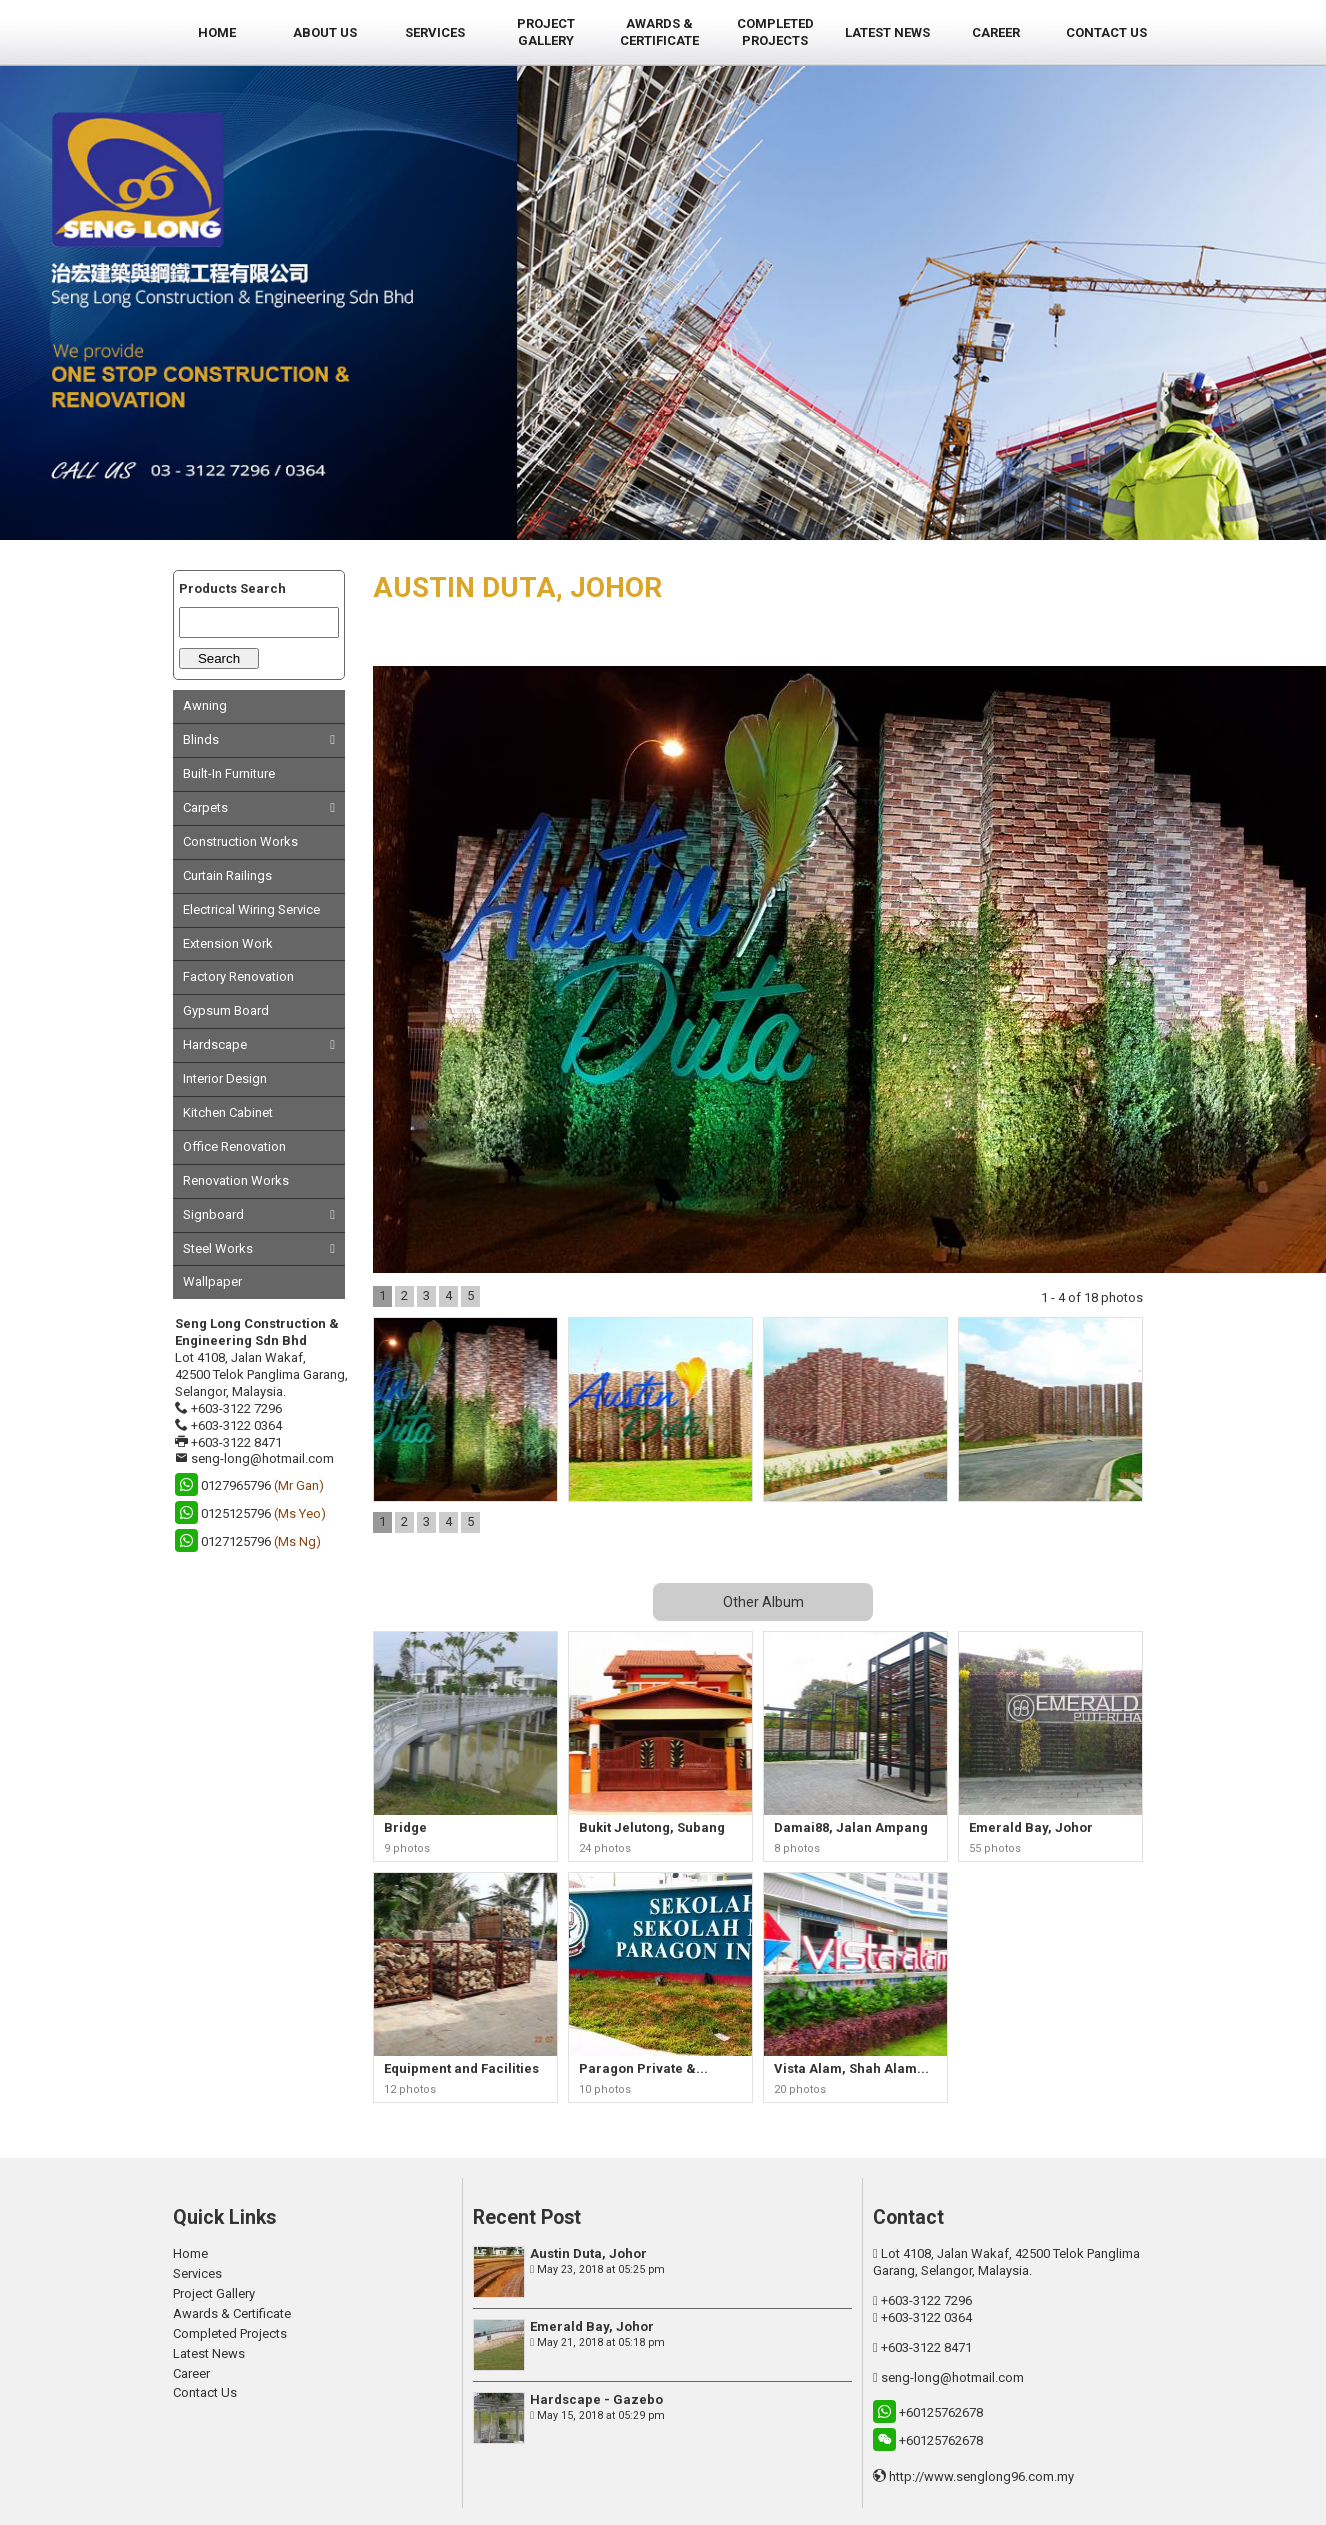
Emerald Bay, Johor (1031, 1827)
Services (197, 2273)
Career (191, 2373)
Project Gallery (214, 2293)
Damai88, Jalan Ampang (851, 1827)
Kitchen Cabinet (228, 1112)
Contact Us (205, 2392)
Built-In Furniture (229, 773)
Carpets (205, 807)
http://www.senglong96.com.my (981, 2476)
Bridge (405, 1827)
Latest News (209, 2353)
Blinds (201, 739)
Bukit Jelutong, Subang (652, 1827)
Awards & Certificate (232, 2313)
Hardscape (215, 1044)
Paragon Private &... (643, 2068)
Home (190, 2253)
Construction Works (240, 841)
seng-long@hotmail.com (262, 1458)
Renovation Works (236, 1180)
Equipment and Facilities (461, 2068)
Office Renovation (234, 1146)
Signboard (213, 1214)
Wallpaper (212, 1281)
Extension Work (228, 943)
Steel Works (218, 1248)
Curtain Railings (227, 875)
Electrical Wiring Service (251, 909)
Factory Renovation (238, 976)
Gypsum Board (226, 1010)
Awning (205, 705)
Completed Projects (230, 2333)
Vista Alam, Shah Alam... (851, 2068)
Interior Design (225, 1078)
